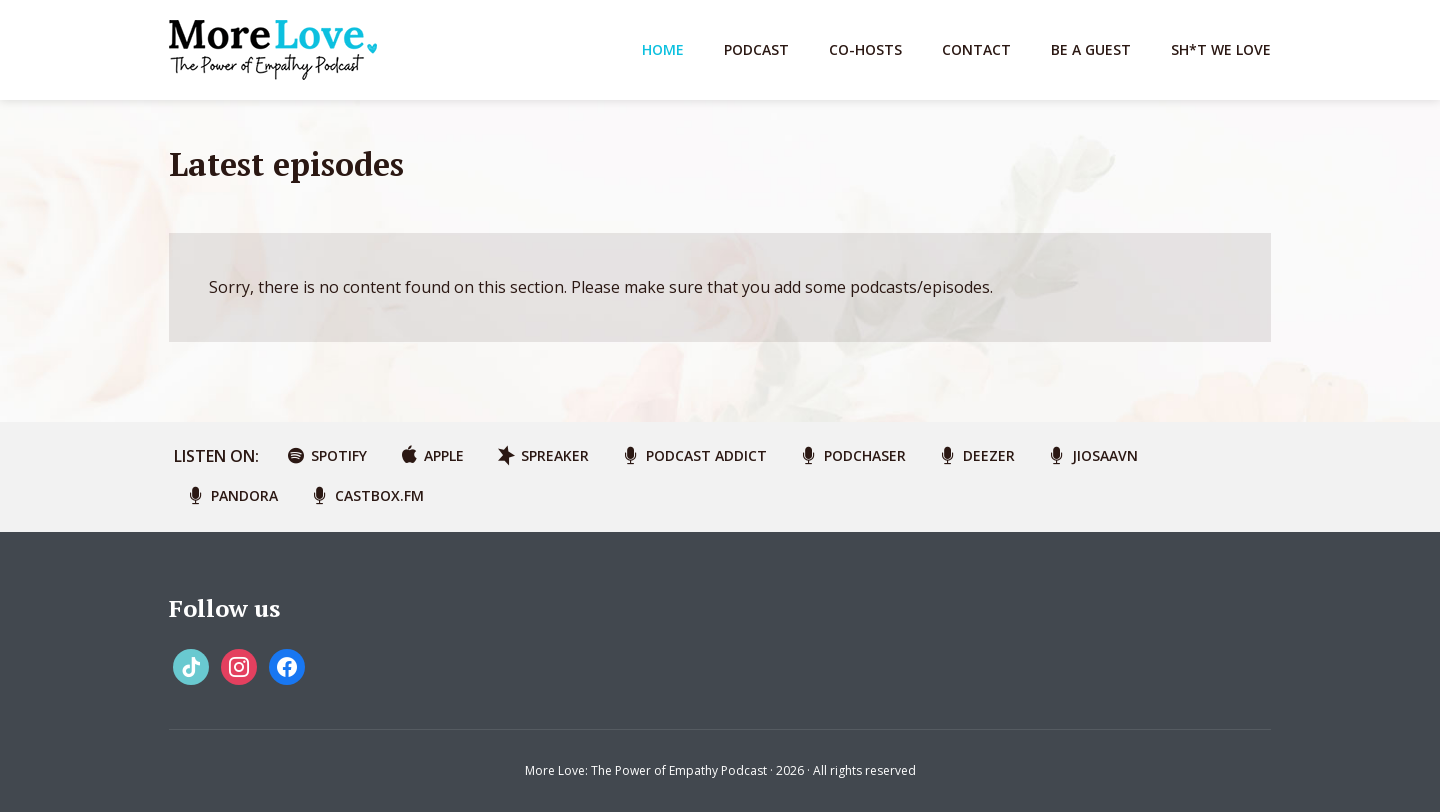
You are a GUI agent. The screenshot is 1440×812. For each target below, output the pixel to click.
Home (663, 49)
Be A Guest (1091, 49)
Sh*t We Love (1221, 49)
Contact (976, 49)
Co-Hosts (865, 49)
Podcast (756, 49)
